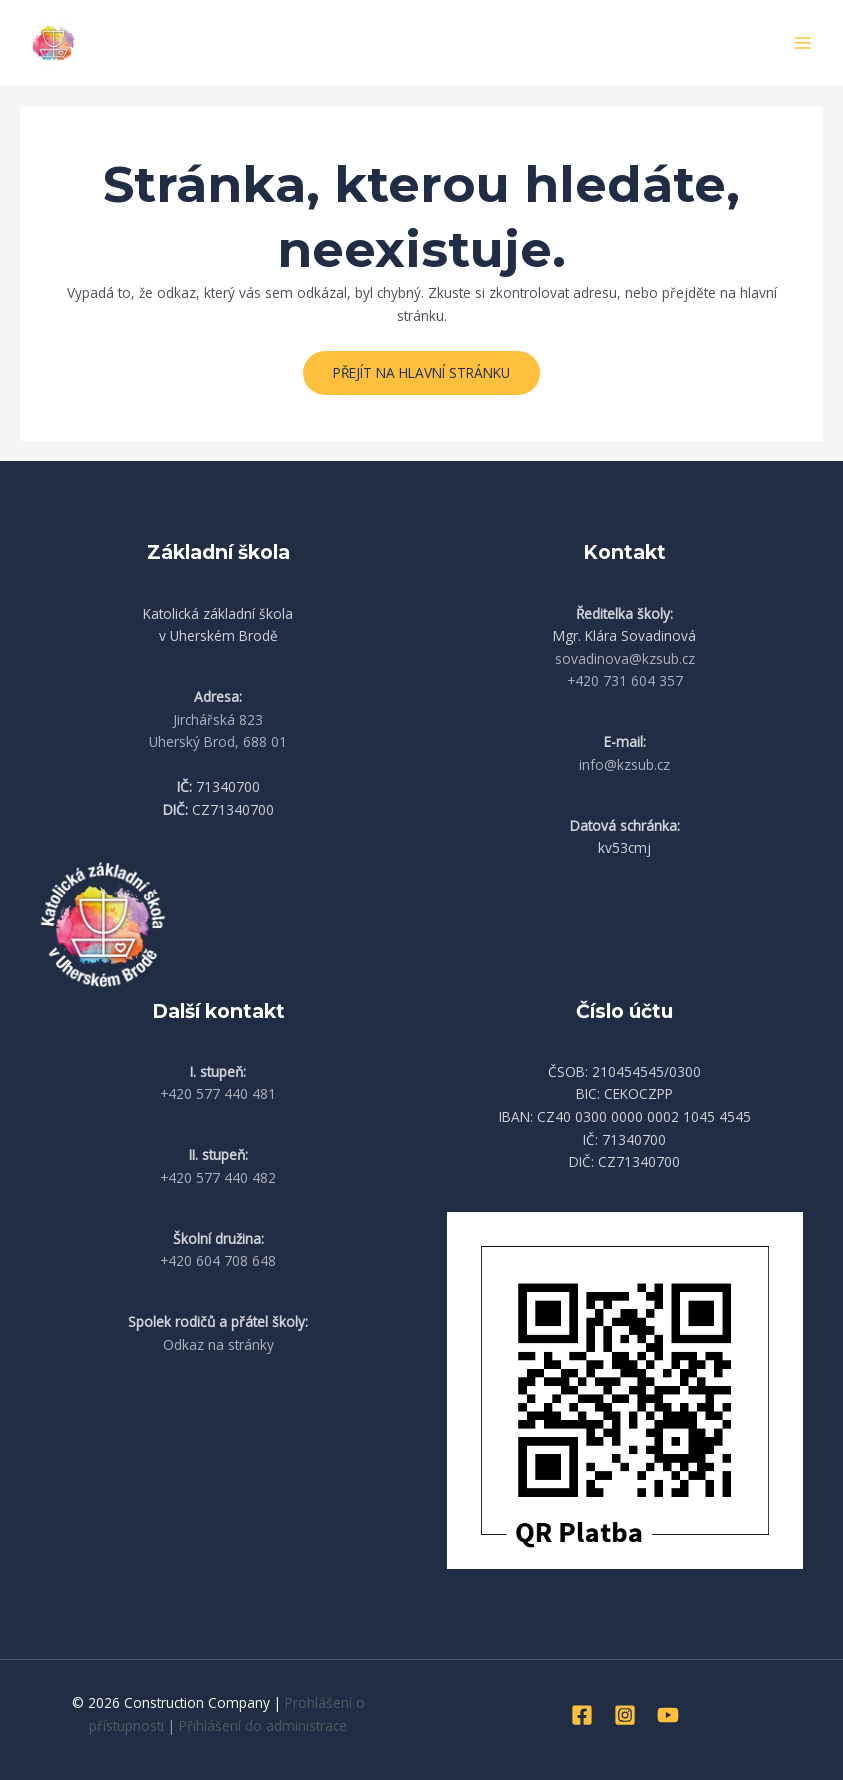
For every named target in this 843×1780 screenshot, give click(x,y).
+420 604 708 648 (218, 1260)
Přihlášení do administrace (263, 1725)
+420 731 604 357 (625, 680)
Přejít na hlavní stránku (421, 372)
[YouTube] (668, 1715)
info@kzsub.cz (624, 764)
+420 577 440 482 (218, 1177)
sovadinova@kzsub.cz (625, 658)
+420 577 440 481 (218, 1093)
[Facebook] (582, 1715)
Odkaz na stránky (218, 1344)
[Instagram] (625, 1715)
